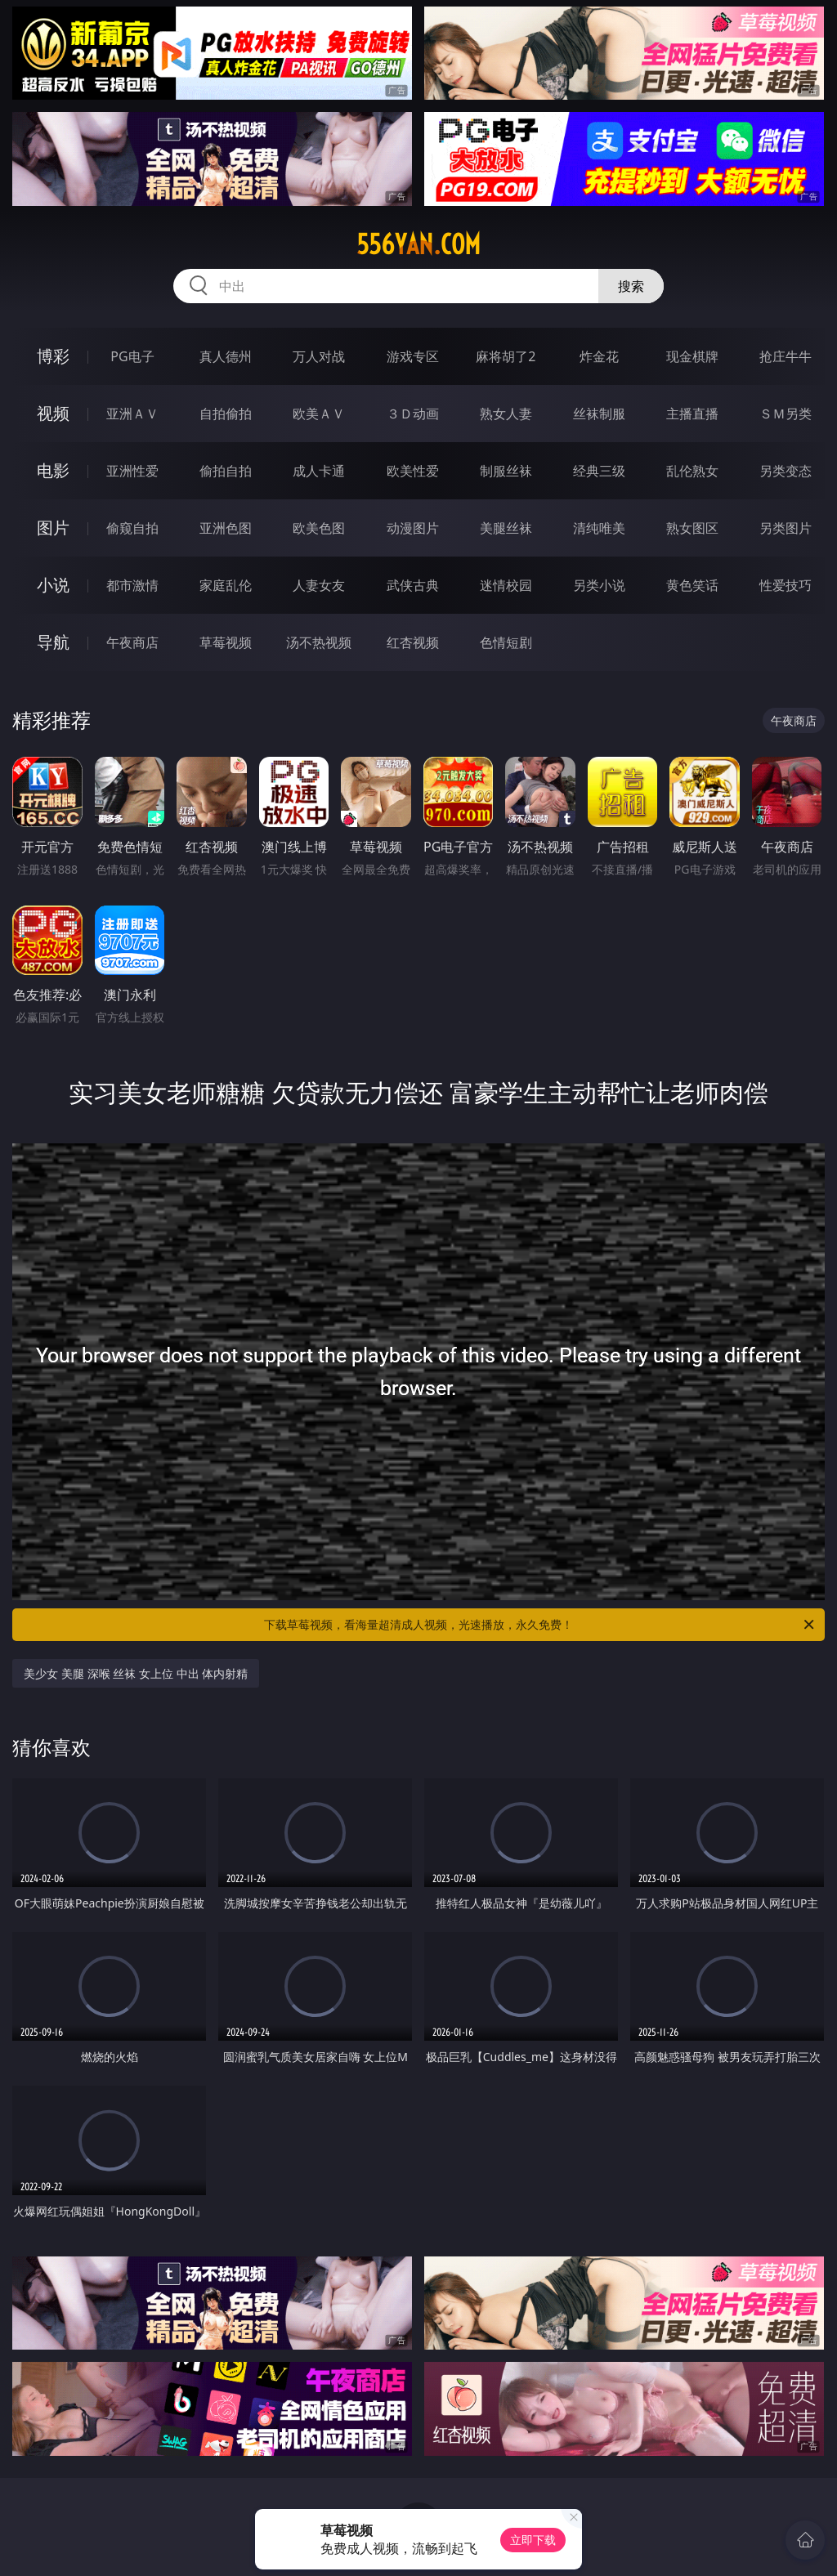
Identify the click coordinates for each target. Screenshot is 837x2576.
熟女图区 (692, 528)
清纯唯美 (599, 528)
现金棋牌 (692, 356)
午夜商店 (132, 642)
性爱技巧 (785, 585)
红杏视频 (413, 642)
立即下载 (533, 2539)
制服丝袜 (506, 471)
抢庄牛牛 (785, 356)
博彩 (53, 356)
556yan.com (418, 244)
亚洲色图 (225, 528)
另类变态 (785, 471)
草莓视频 (225, 642)
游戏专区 (413, 356)
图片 (53, 528)
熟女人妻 (506, 414)
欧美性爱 (413, 471)
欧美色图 (319, 528)
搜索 (631, 286)
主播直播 (692, 414)
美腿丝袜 (506, 528)
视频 (53, 413)
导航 (53, 642)
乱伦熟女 (692, 471)
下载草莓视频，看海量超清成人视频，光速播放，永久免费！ (540, 1625)
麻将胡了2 (505, 356)
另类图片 (785, 528)
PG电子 (132, 356)
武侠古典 (413, 585)
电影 (53, 470)
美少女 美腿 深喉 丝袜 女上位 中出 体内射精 (136, 1673)
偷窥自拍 (132, 528)
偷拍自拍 (225, 471)
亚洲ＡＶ (132, 414)
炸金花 (599, 356)
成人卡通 (319, 471)
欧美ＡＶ (319, 414)
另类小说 (599, 585)
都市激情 (132, 585)
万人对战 (319, 356)
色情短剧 (506, 642)
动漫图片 (413, 528)
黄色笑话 (692, 585)
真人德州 (225, 356)
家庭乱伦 (225, 585)
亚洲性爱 (132, 471)
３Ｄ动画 (413, 414)
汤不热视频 (318, 642)
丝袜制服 (599, 414)
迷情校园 (506, 585)
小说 (53, 585)
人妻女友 (319, 585)
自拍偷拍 (225, 414)
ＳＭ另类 (785, 414)
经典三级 (599, 471)
